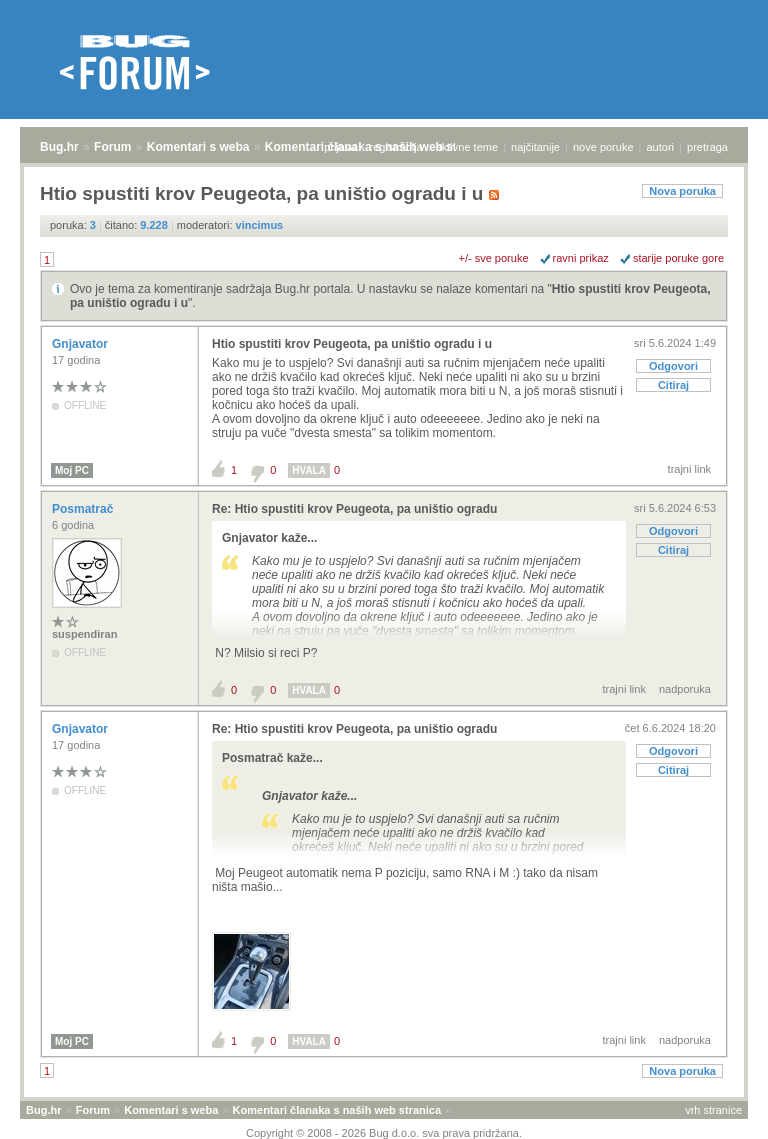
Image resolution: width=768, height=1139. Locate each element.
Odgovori (673, 366)
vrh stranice (713, 1110)
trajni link (689, 469)
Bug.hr (59, 147)
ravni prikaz (581, 258)
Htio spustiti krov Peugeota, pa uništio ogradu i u (352, 344)
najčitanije (535, 147)
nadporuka (685, 689)
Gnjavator (81, 344)
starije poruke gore (678, 258)
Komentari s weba (198, 147)
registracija (396, 147)
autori (661, 147)
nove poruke (603, 147)
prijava (340, 147)
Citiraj (673, 385)
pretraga (707, 147)
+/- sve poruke (494, 258)
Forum (112, 147)
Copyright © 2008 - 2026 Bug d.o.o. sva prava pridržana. (384, 1133)
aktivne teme (467, 147)
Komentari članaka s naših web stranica (337, 1110)
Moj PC (72, 470)
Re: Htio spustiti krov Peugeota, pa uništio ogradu (354, 509)
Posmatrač (84, 509)
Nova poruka (682, 191)
